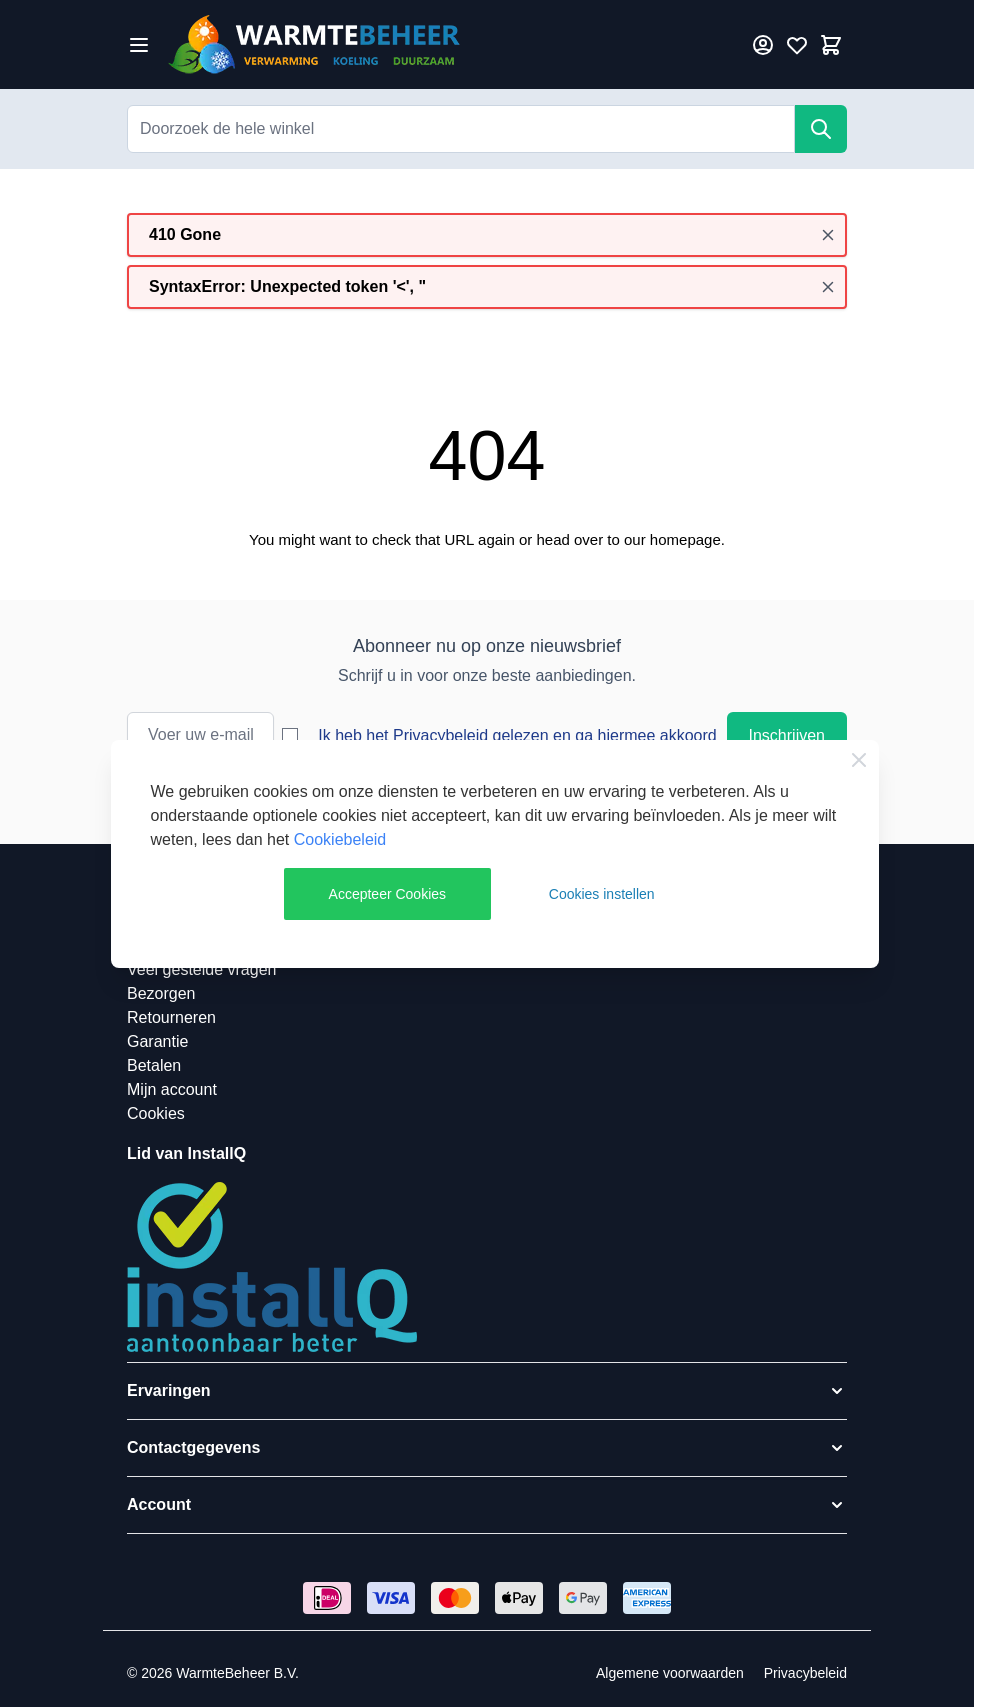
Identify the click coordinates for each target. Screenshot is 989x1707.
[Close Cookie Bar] (859, 760)
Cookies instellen (602, 894)
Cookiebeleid (340, 839)
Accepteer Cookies (388, 894)
